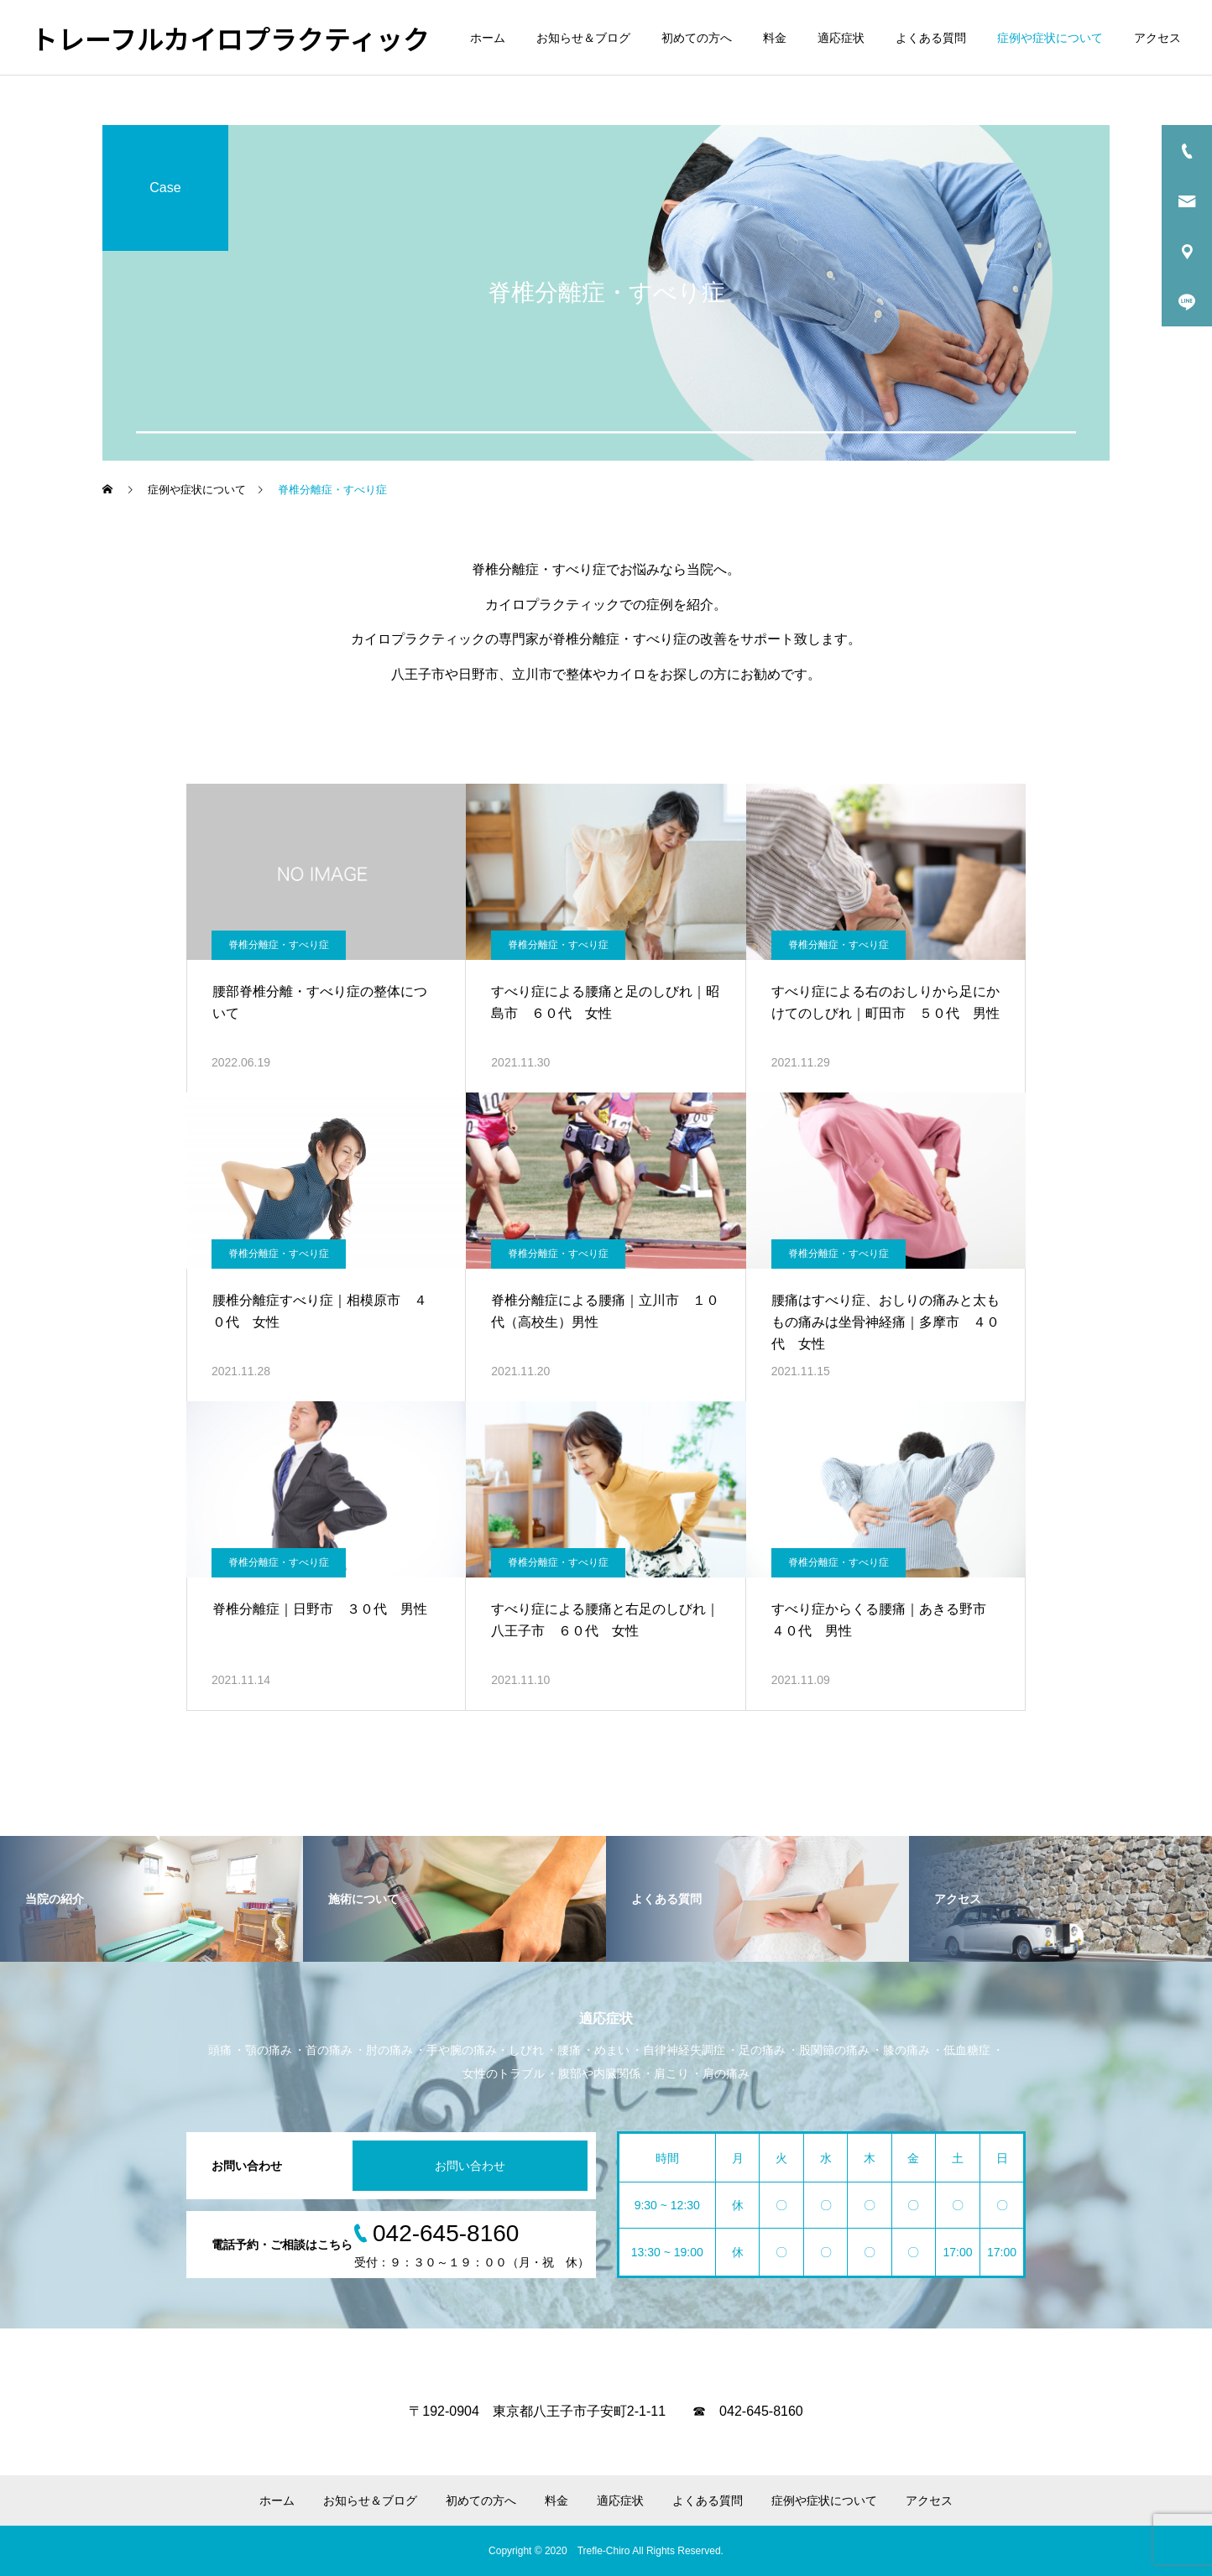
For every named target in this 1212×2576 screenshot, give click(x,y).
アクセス (1157, 37)
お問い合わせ (470, 2165)
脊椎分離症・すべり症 (278, 945)
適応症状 (841, 37)
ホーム (487, 37)
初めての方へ (696, 37)
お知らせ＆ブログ (583, 37)
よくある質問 (931, 37)
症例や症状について (1050, 37)
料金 (774, 37)
